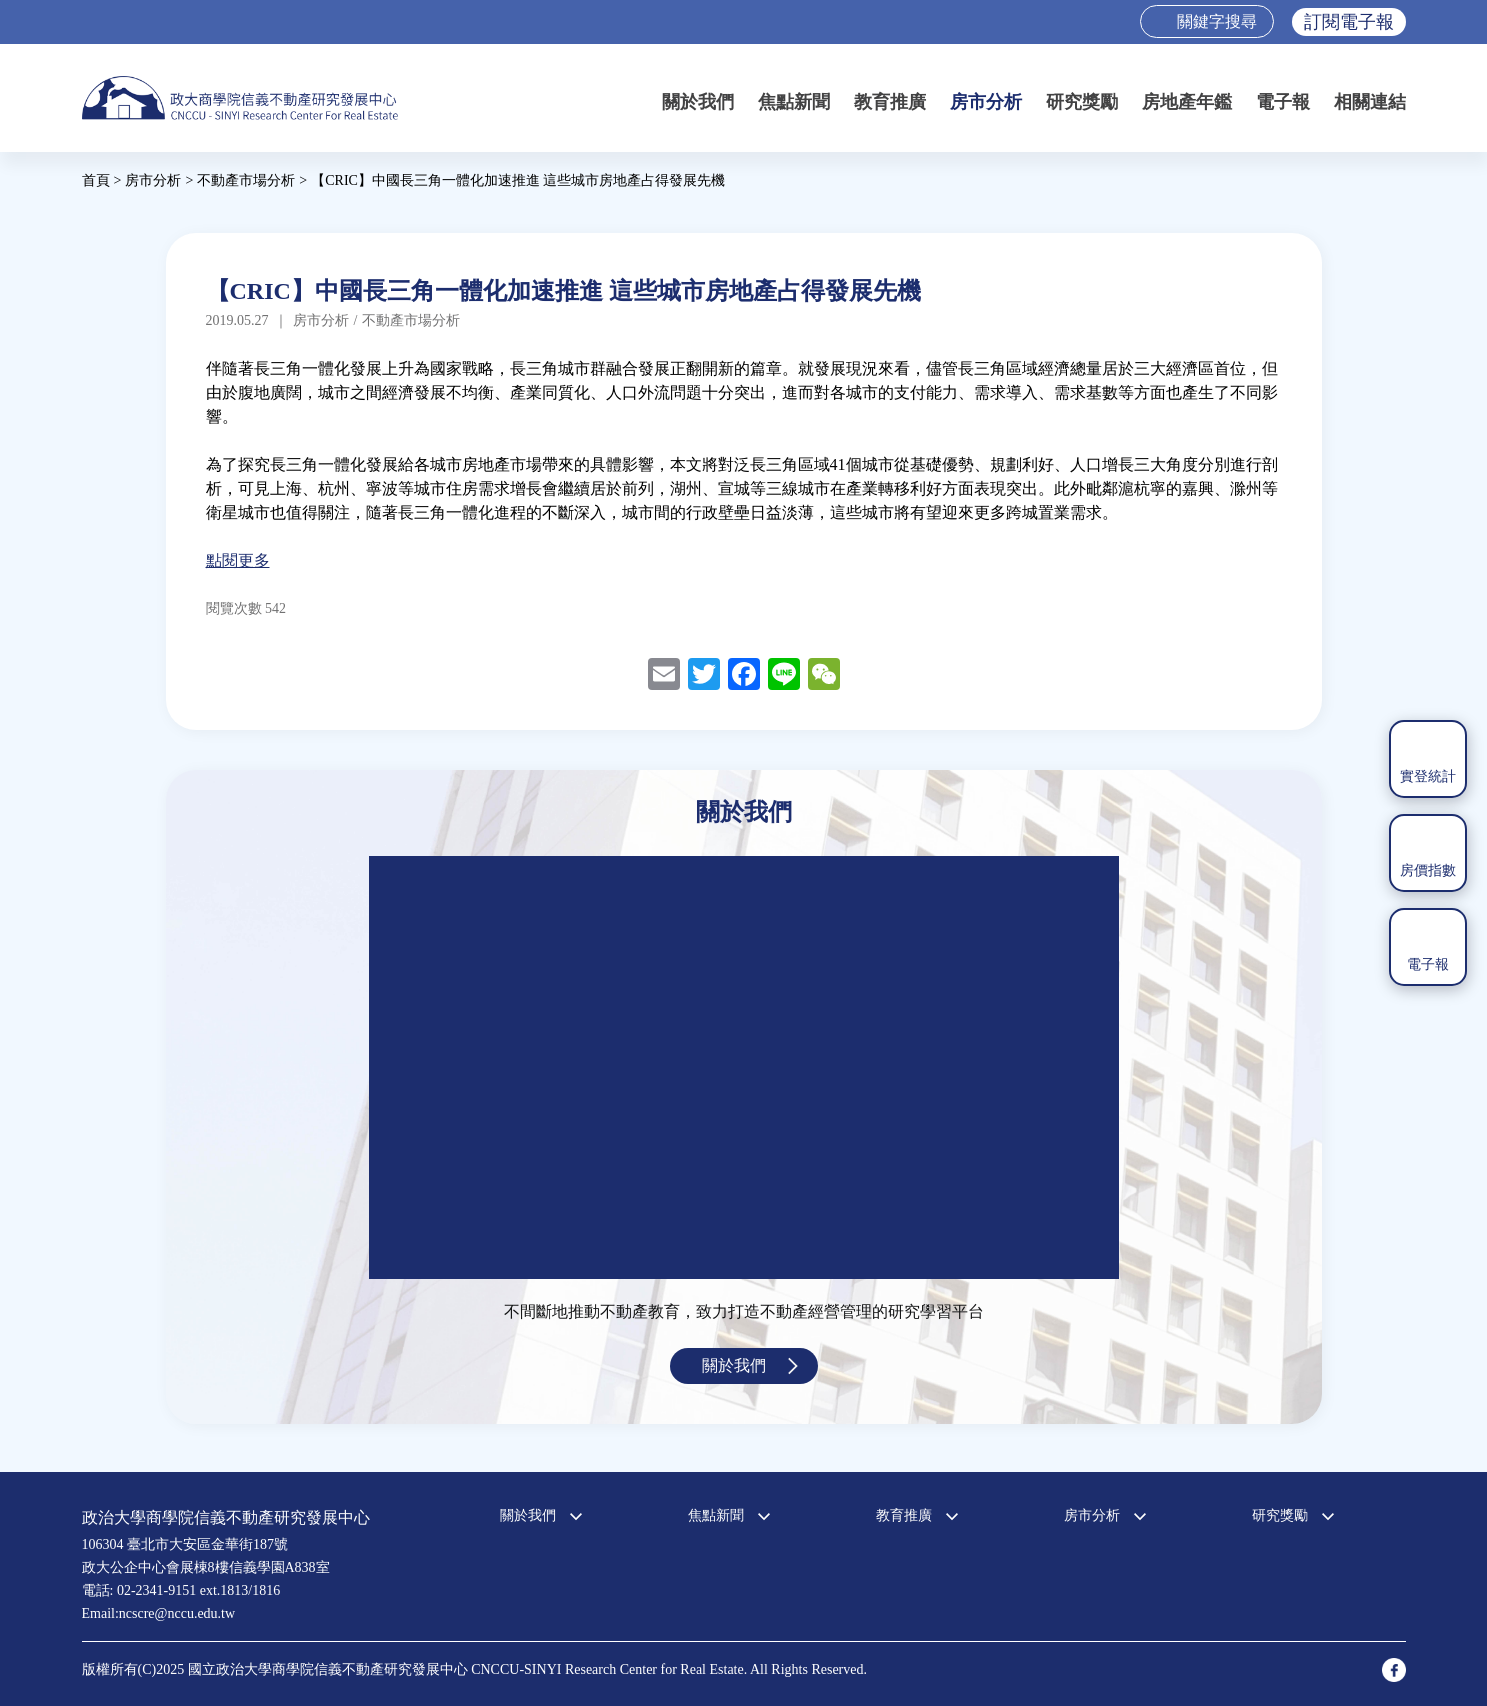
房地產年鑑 (1187, 102)
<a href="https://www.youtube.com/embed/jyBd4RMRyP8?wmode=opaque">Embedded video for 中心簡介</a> (744, 1067)
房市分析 (986, 102)
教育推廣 (890, 102)
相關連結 (1370, 102)
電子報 (1283, 102)
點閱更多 (238, 560)
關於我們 (698, 102)
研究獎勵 (1082, 102)
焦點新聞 (794, 102)
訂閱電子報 (1349, 22)
